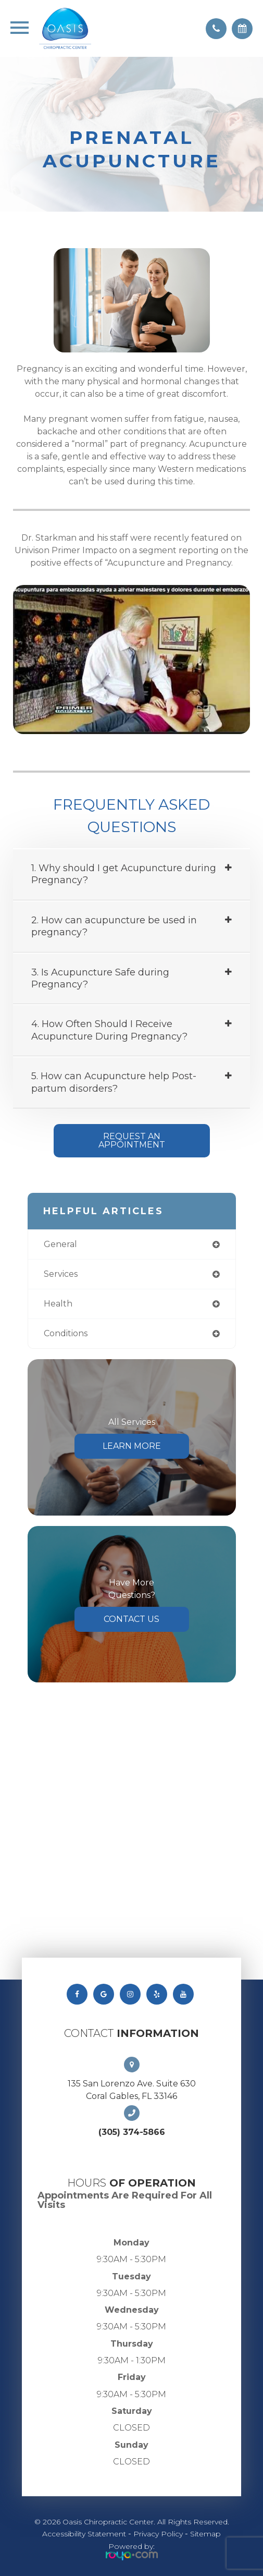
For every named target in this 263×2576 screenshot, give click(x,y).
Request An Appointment (131, 1140)
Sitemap (205, 2533)
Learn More (132, 1446)
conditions (65, 1333)
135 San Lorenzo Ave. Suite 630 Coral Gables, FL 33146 (132, 2090)
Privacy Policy (158, 2533)
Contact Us (131, 1619)
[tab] (131, 874)
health (58, 1304)
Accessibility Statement (84, 2533)
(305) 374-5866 (131, 2132)
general (60, 1244)
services (61, 1274)
